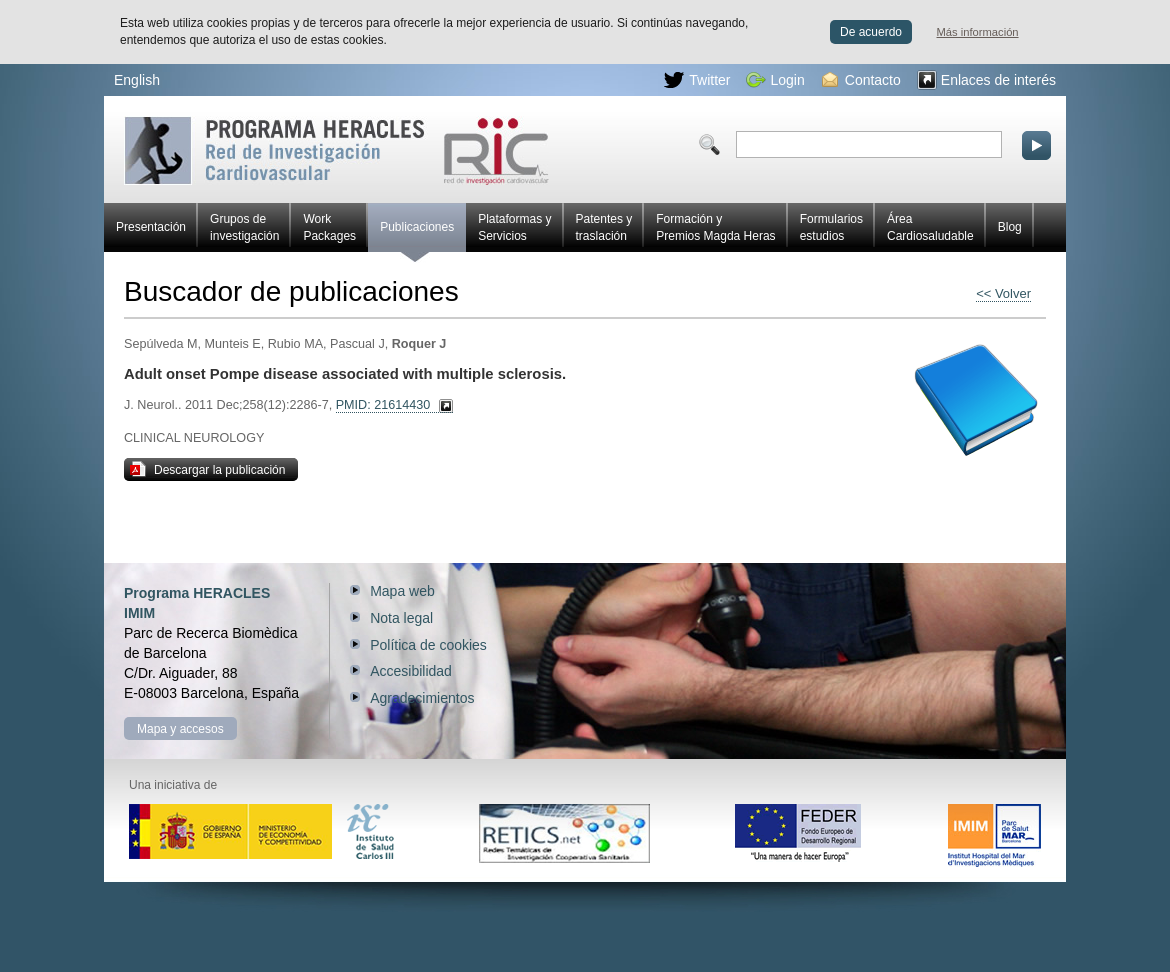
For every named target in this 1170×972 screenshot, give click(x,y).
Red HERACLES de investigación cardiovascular (336, 150)
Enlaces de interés (986, 80)
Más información (978, 32)
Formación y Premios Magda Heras (715, 227)
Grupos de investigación (244, 227)
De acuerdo (871, 32)
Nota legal (401, 618)
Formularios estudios (831, 227)
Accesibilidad (411, 671)
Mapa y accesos (180, 729)
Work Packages (329, 227)
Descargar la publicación (207, 469)
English (137, 80)
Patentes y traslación (604, 227)
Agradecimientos (422, 698)
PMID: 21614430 (383, 405)
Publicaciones (417, 236)
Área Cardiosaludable (930, 227)
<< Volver (1003, 293)
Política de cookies (428, 645)
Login (775, 80)
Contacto (861, 80)
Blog (1010, 227)
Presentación (151, 227)
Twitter (697, 80)
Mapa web (402, 591)
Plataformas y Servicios (514, 227)
